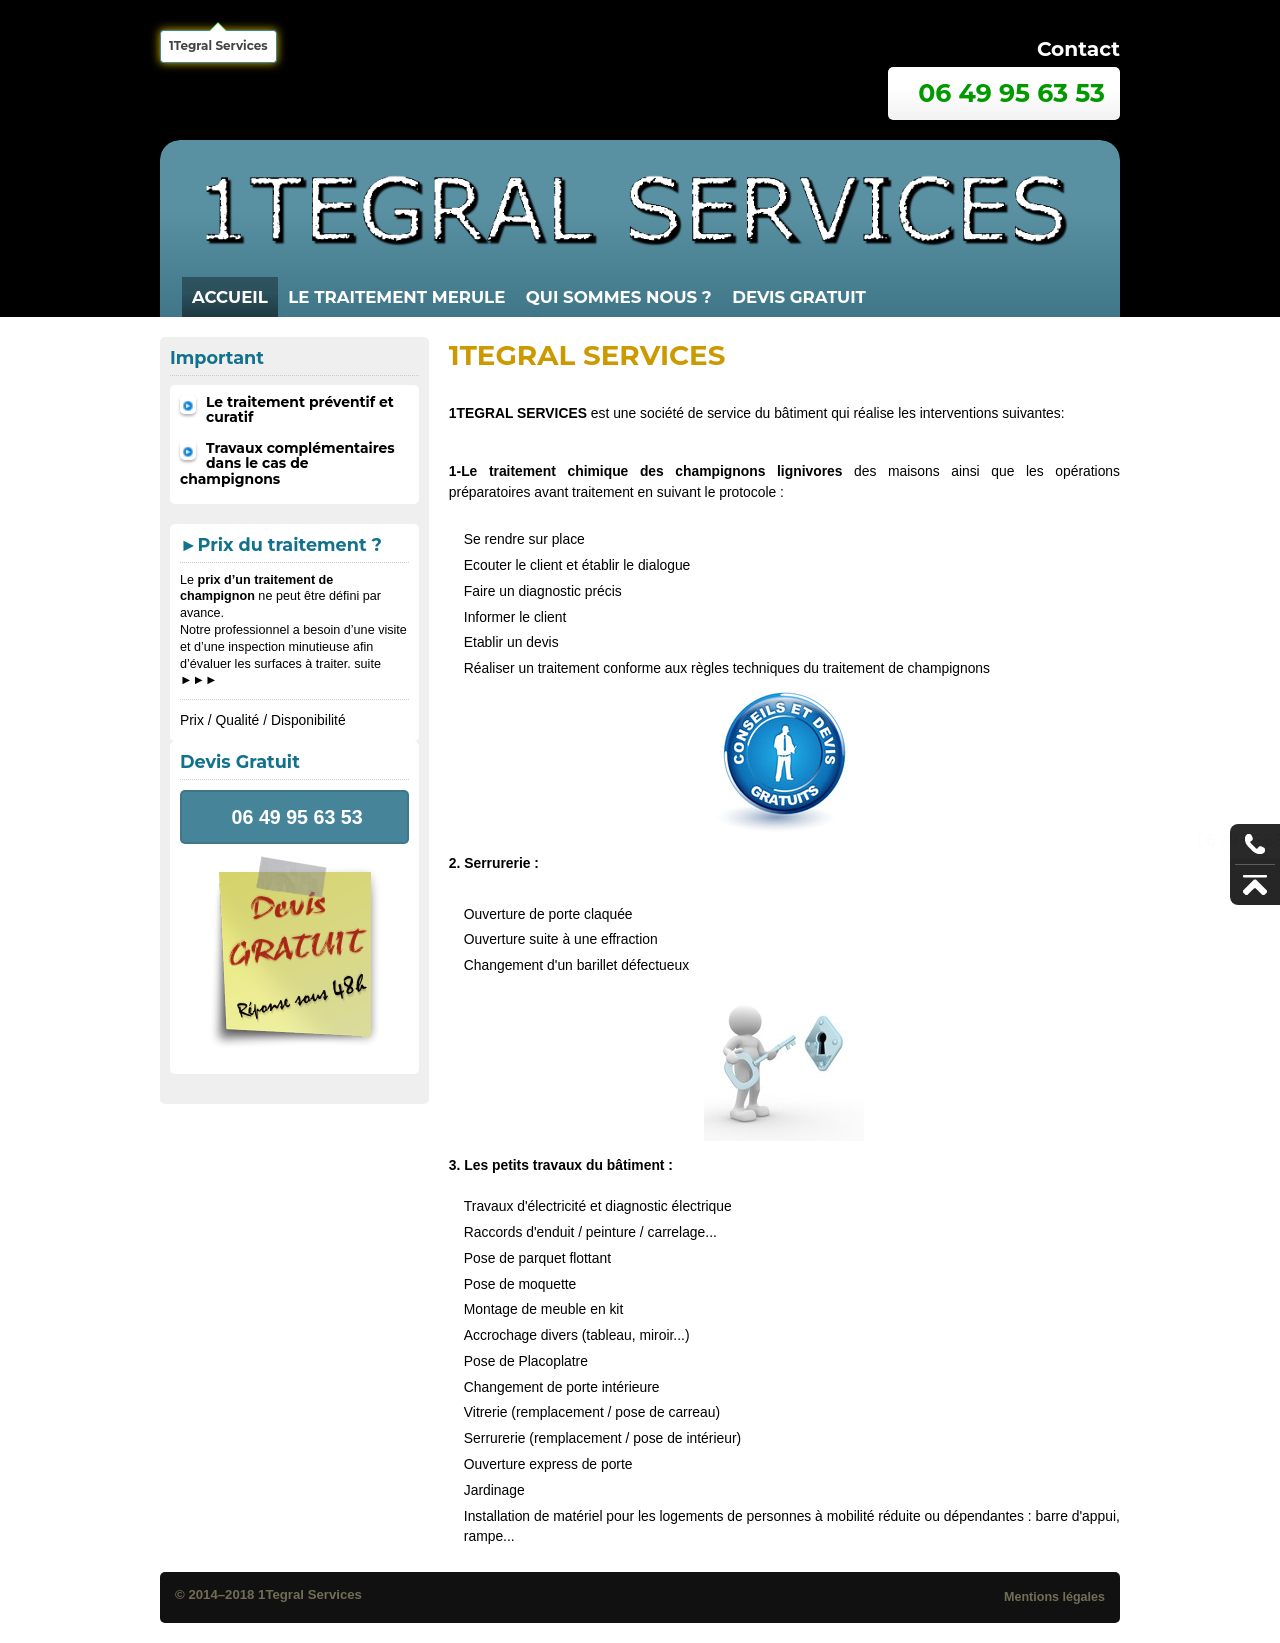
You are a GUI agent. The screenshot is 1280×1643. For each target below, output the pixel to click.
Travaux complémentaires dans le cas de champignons (287, 463)
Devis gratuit (799, 297)
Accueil (230, 297)
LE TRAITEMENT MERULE (396, 297)
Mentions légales (1054, 1597)
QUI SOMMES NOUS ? (619, 297)
